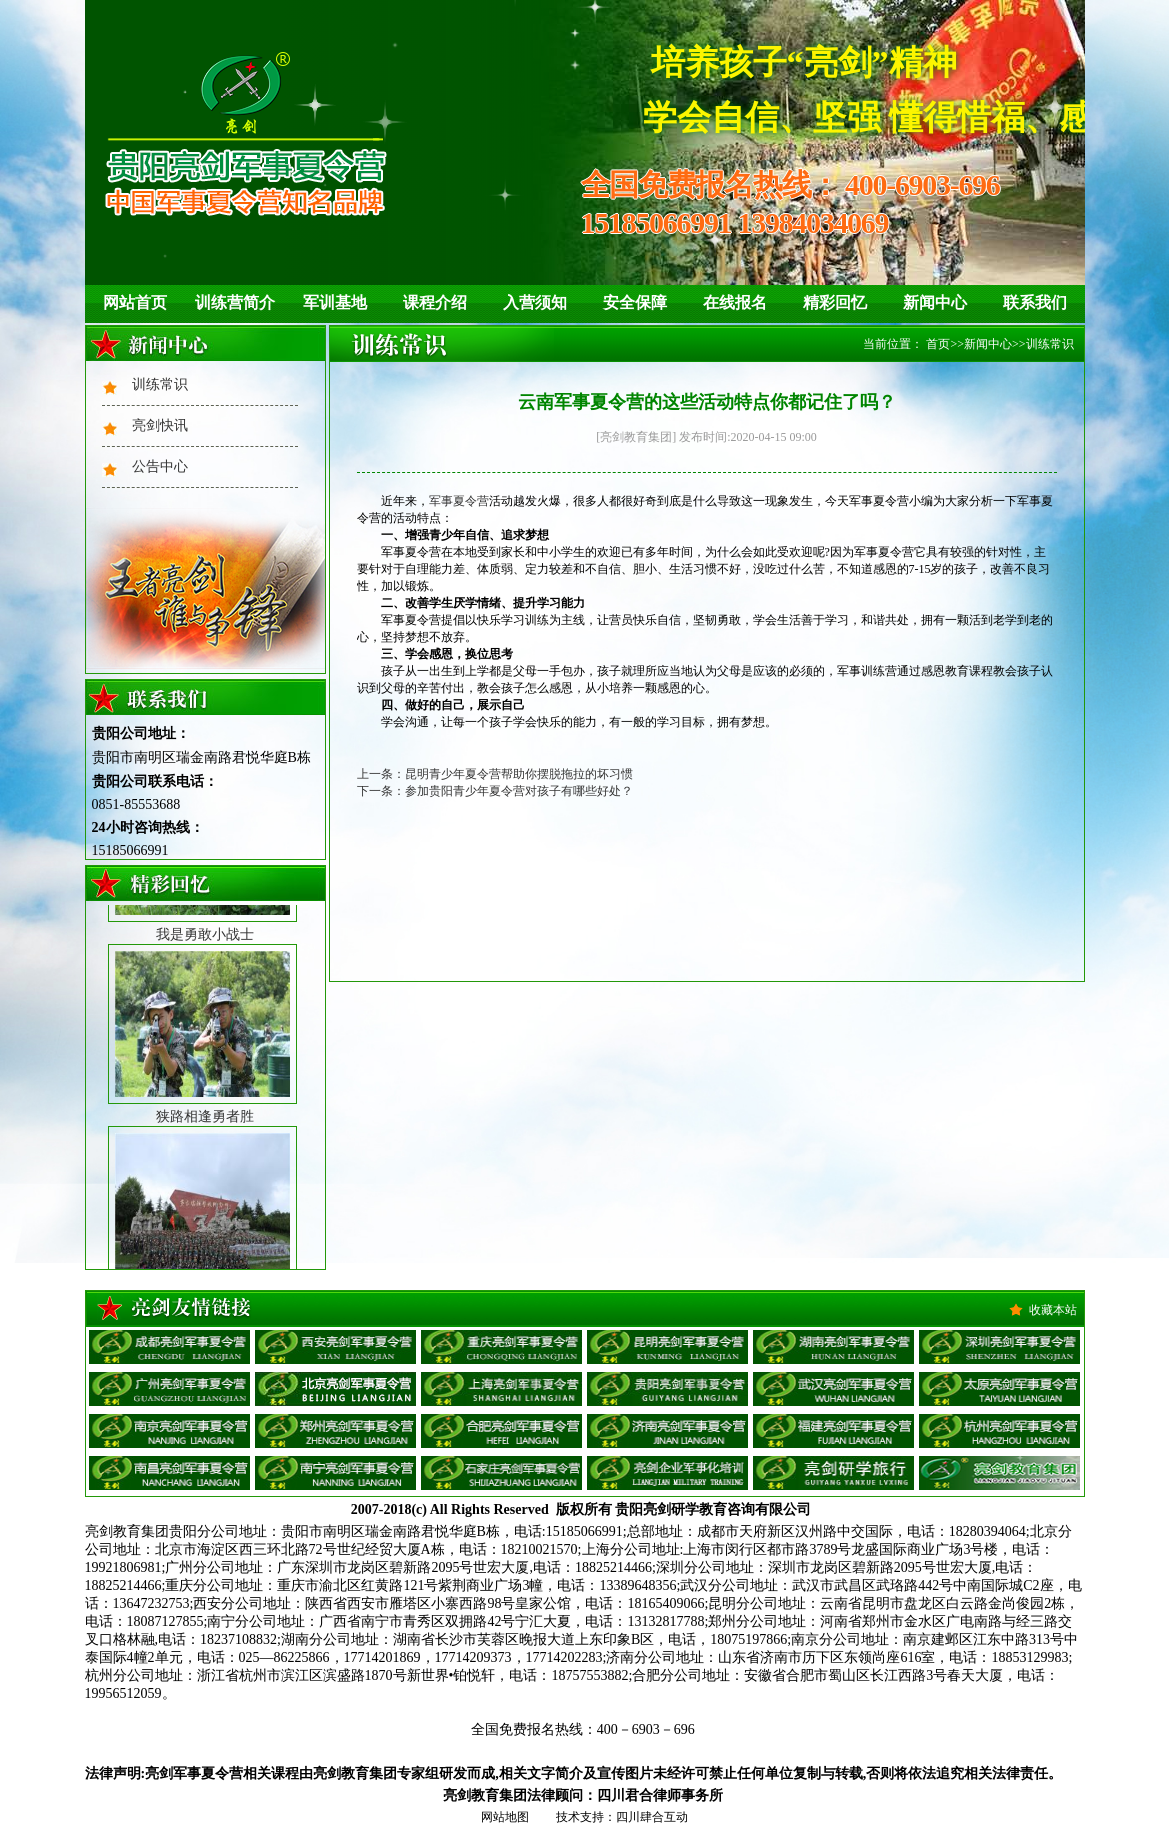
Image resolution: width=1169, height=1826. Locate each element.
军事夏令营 (459, 501)
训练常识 (160, 384)
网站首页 (135, 302)
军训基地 (335, 302)
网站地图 (505, 1817)
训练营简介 (235, 302)
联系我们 (1035, 302)
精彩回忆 (835, 302)
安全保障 (635, 302)
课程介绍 (435, 302)
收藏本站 (1053, 1310)
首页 (938, 344)
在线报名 (735, 302)
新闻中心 (935, 302)
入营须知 (535, 302)
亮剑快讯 (160, 425)
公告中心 (160, 466)
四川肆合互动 (652, 1817)
